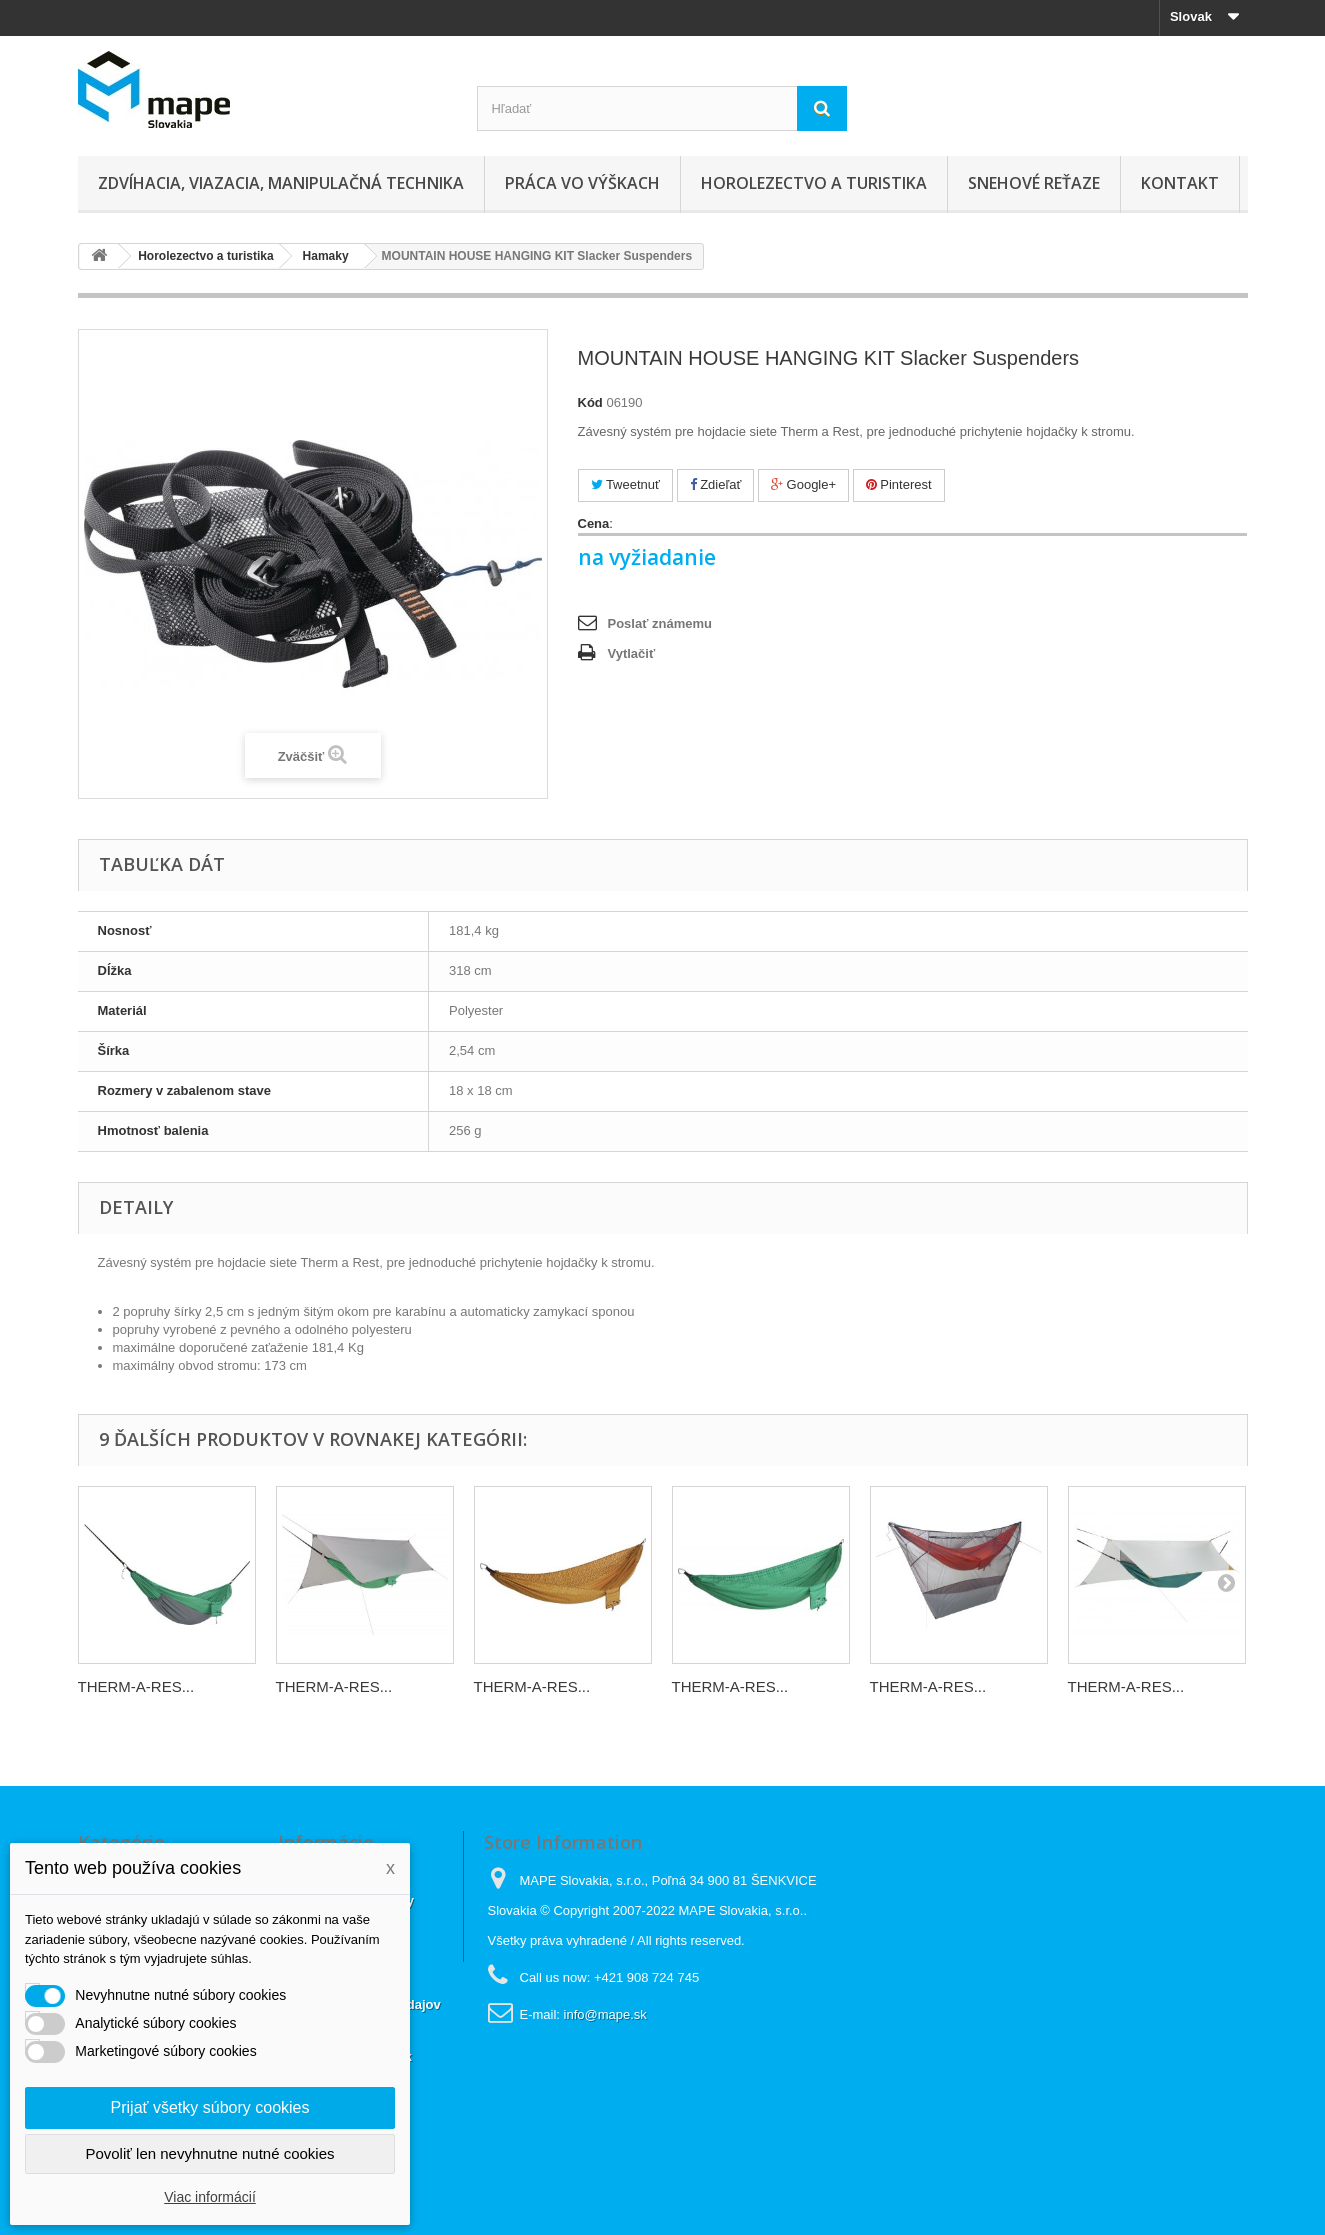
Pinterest (899, 484)
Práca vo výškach (582, 183)
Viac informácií (210, 2197)
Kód (590, 402)
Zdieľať (716, 484)
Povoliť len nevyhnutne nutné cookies (209, 2153)
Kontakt (1180, 183)
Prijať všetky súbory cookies (210, 2107)
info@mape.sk (605, 2014)
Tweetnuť (625, 484)
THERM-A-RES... (136, 1686)
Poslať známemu (660, 623)
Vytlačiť (632, 653)
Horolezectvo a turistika (814, 183)
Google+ (803, 484)
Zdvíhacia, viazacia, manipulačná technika (281, 183)
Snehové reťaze (1034, 183)
